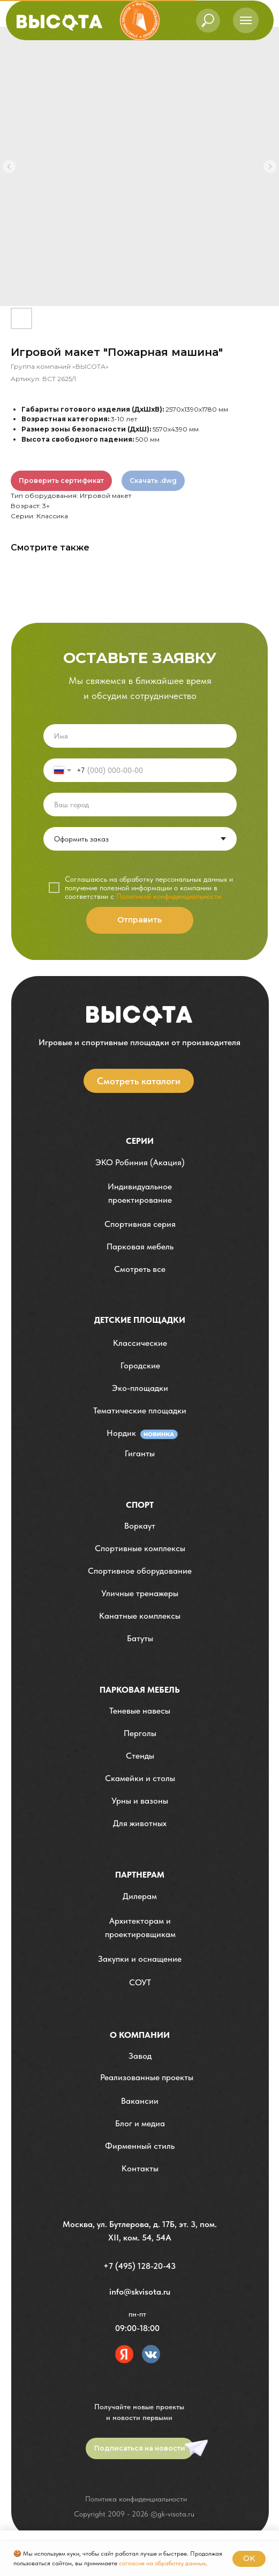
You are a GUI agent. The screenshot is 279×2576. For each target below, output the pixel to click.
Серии (140, 1141)
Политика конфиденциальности (136, 2499)
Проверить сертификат (61, 481)
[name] (140, 736)
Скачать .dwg (153, 481)
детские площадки (139, 1320)
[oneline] (140, 804)
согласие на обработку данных (162, 2563)
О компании (140, 2035)
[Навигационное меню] (246, 20)
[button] (140, 1193)
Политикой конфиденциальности (168, 896)
